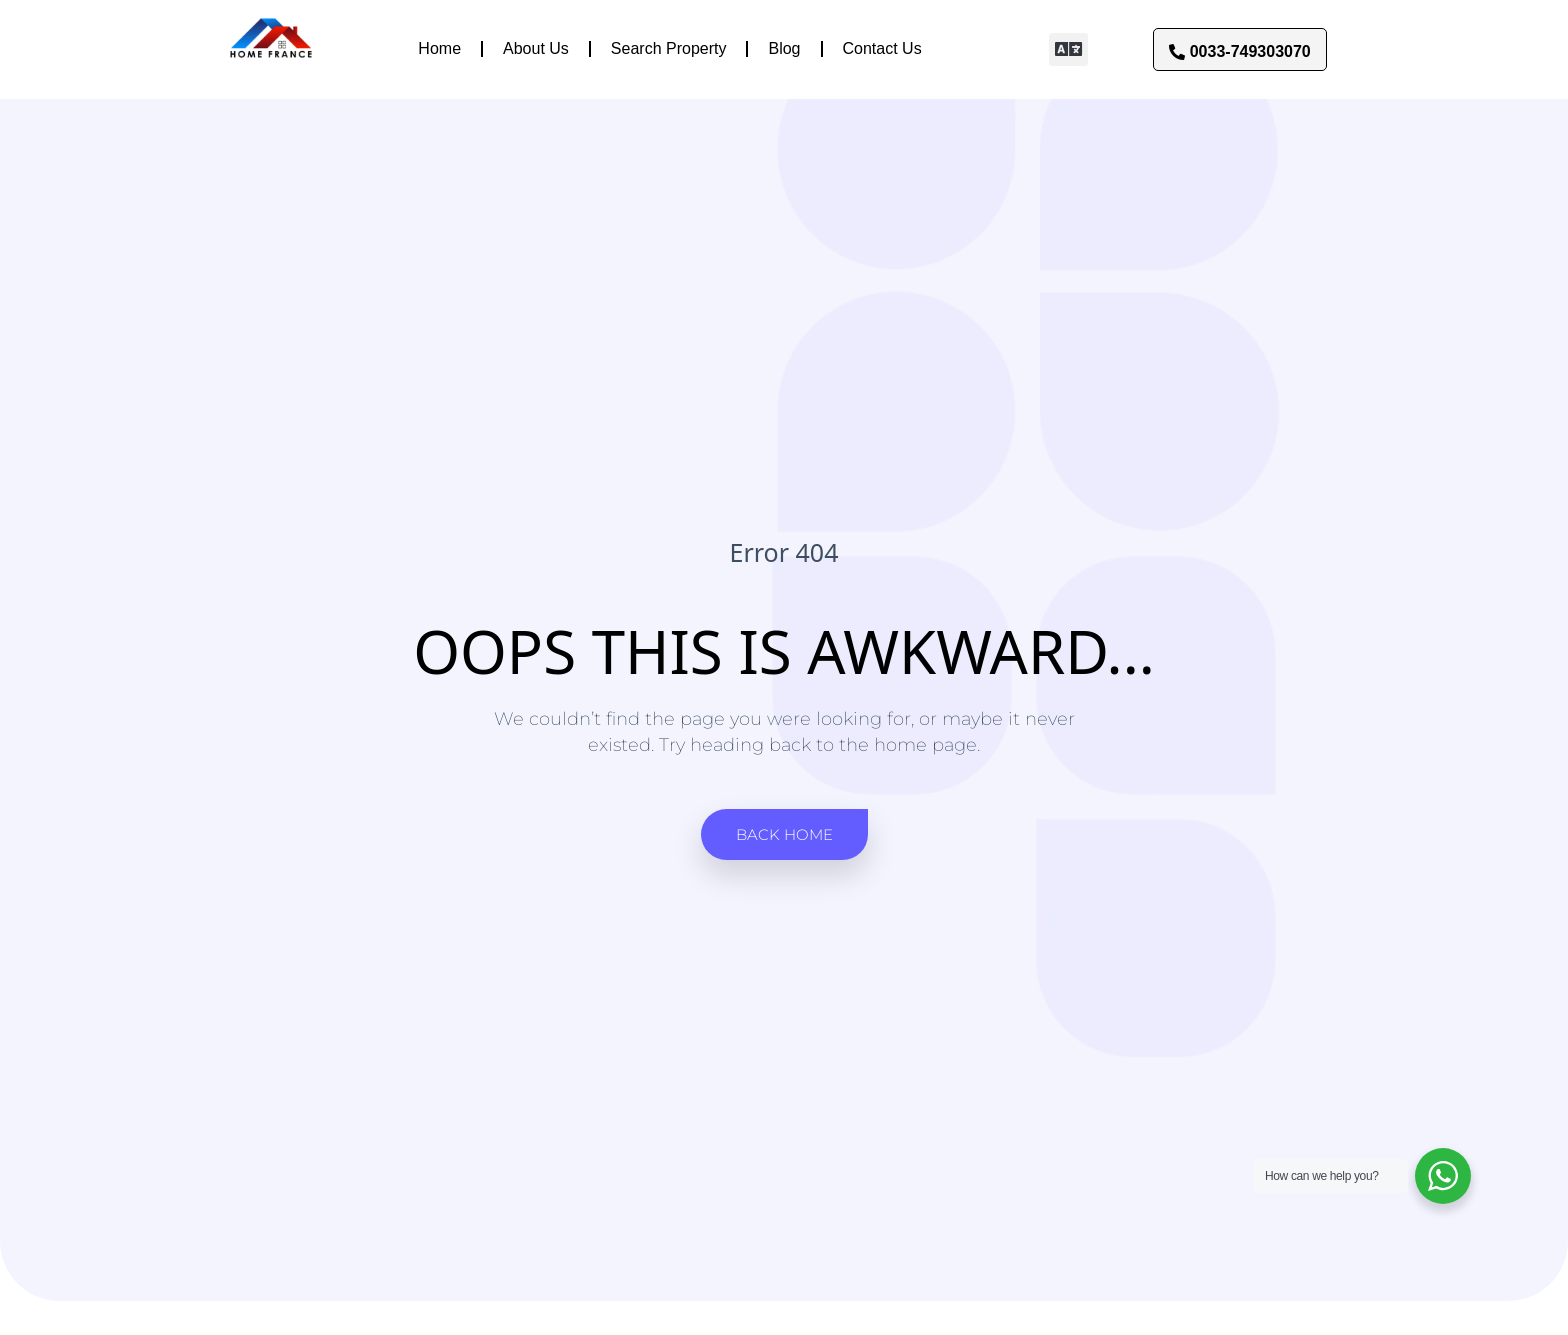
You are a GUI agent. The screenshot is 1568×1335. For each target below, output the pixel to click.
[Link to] (271, 49)
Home (439, 48)
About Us (536, 48)
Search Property (669, 48)
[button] (1068, 49)
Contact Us (882, 48)
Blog (784, 48)
